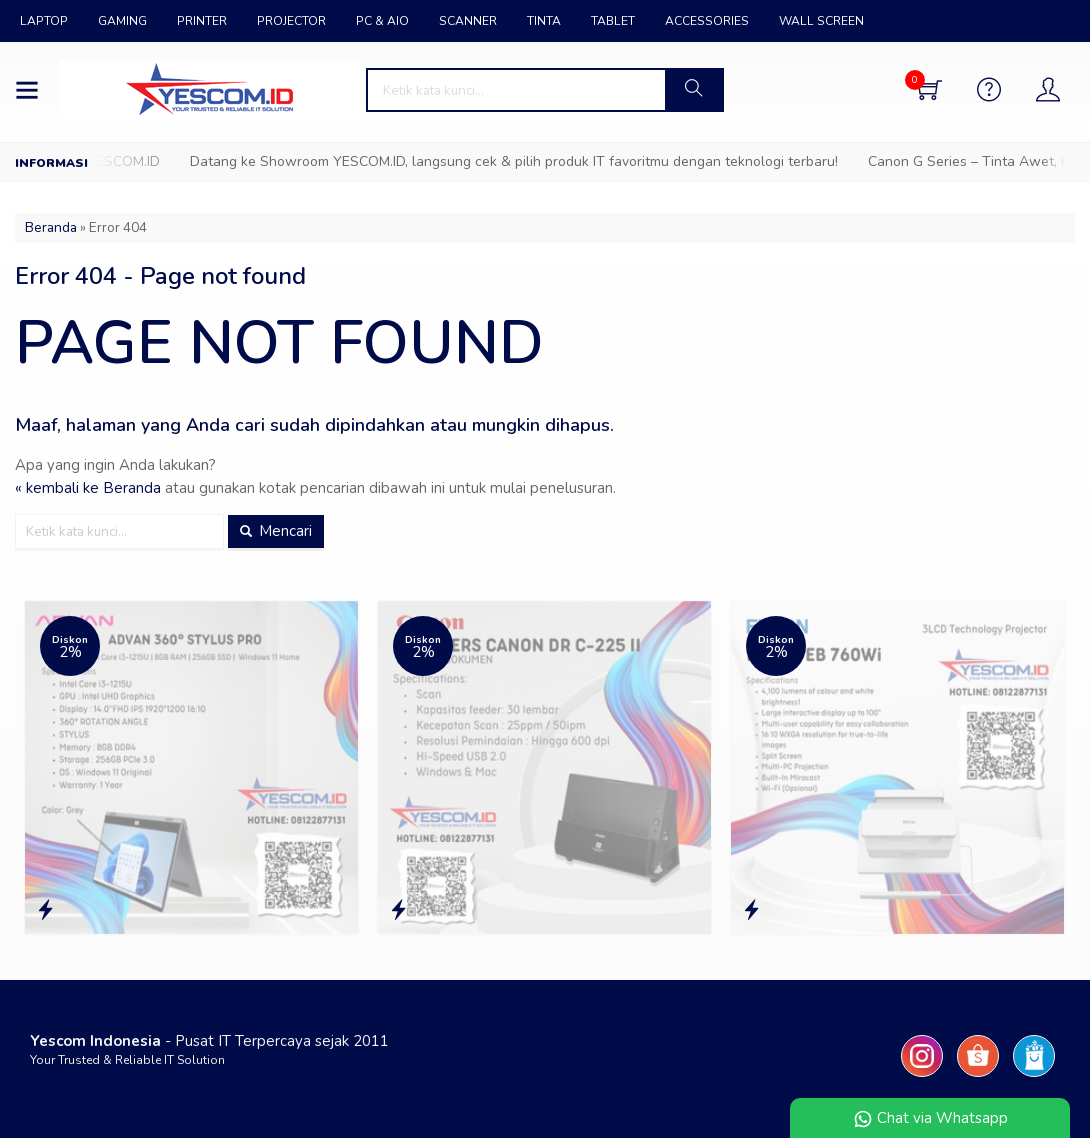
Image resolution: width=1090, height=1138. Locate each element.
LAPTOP (44, 21)
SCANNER (468, 21)
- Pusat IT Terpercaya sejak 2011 (209, 1041)
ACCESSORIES (707, 21)
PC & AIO (382, 21)
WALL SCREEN (821, 21)
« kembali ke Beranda (88, 488)
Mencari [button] (276, 531)
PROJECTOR (291, 21)
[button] (693, 90)
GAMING (122, 21)
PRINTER (202, 21)
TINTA (544, 21)
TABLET (613, 21)
